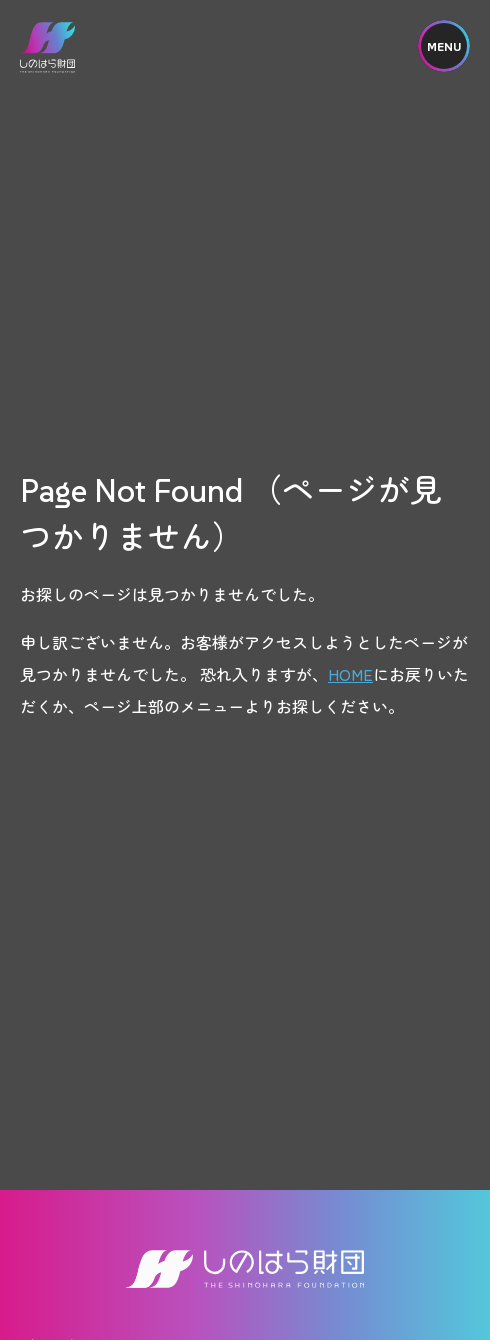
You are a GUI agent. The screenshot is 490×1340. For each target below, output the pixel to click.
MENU (444, 46)
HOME (350, 674)
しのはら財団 (47, 47)
